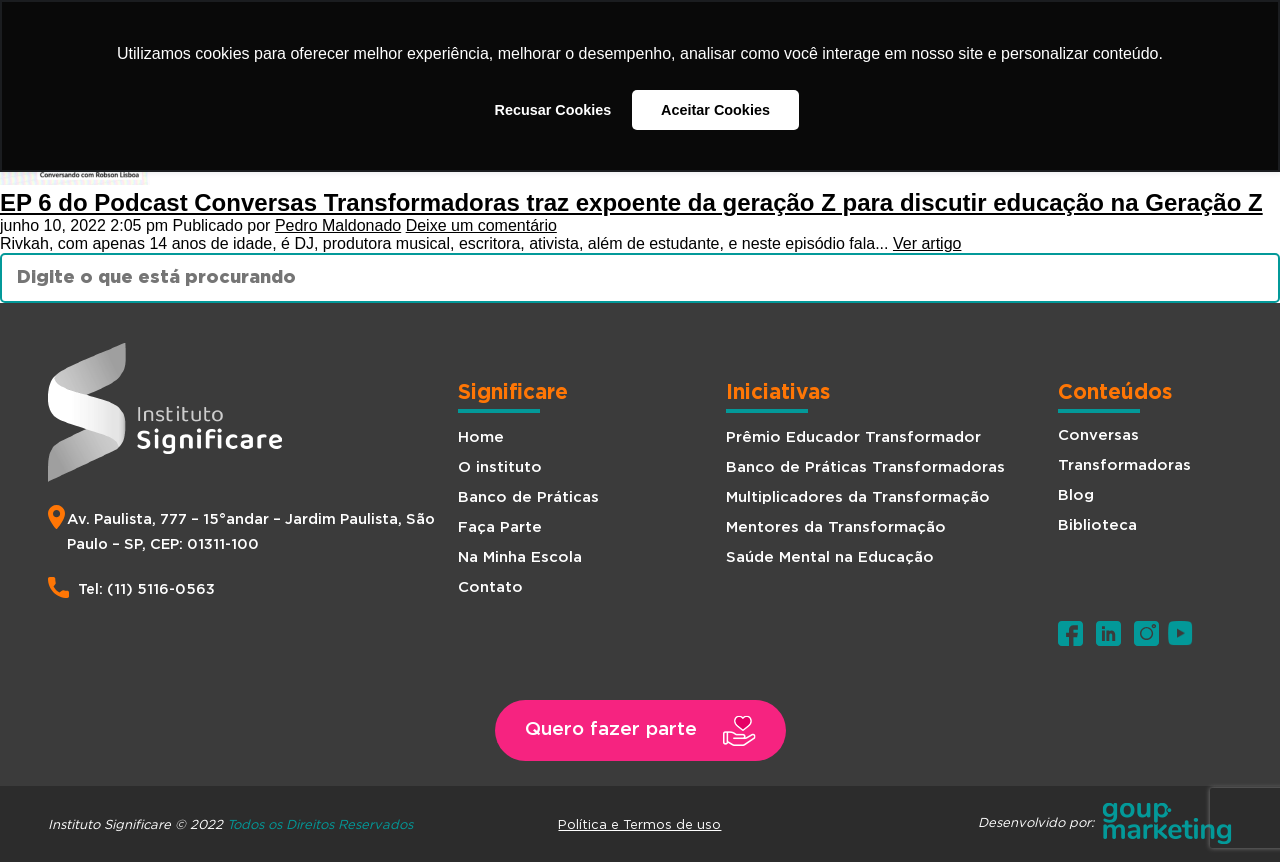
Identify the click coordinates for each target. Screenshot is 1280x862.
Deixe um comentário (481, 225)
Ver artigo (927, 243)
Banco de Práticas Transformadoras (865, 467)
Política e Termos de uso (639, 824)
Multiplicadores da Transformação (858, 497)
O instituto (500, 467)
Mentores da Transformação (836, 527)
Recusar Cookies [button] (553, 110)
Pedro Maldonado (338, 225)
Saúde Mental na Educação (830, 557)
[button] (640, 730)
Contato (490, 587)
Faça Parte (500, 527)
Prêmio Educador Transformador (853, 437)
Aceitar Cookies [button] (715, 110)
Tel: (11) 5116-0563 (146, 589)
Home (481, 437)
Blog (1076, 495)
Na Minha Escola (520, 557)
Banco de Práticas (528, 497)
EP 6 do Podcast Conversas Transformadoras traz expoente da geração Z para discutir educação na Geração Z (631, 202)
